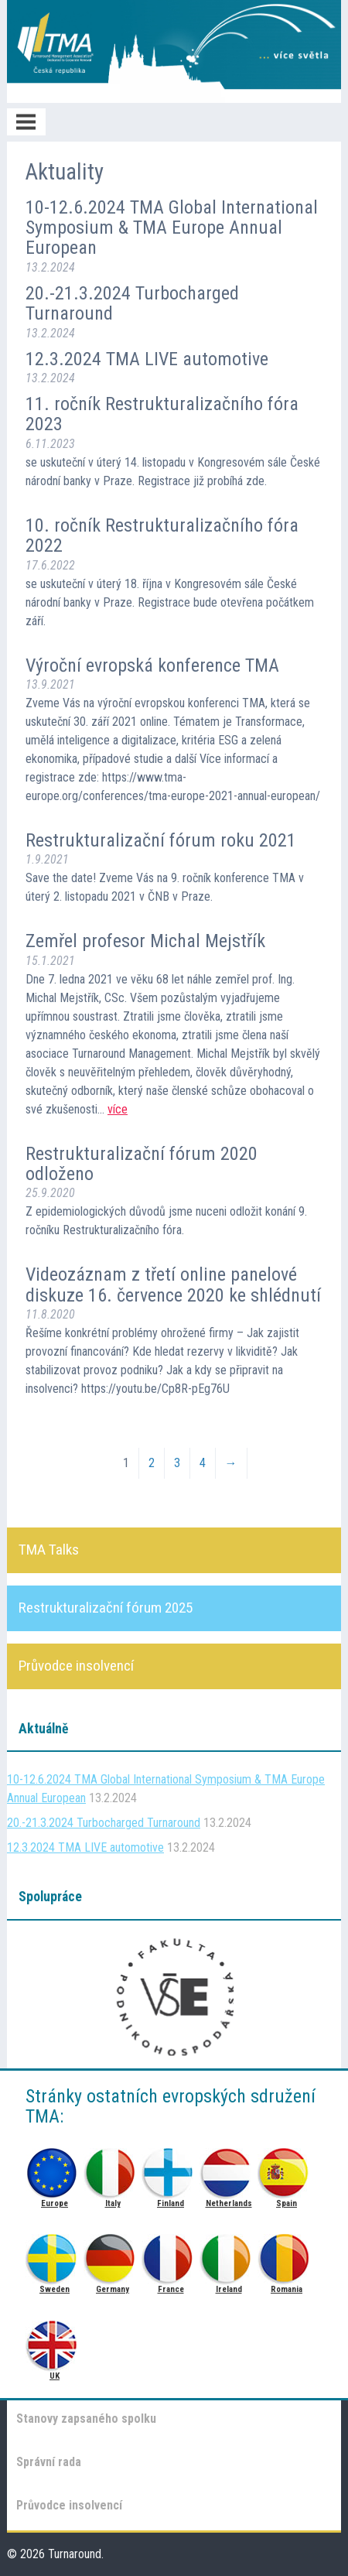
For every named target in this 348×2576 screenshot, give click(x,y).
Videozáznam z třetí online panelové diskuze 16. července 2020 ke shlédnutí (173, 1284)
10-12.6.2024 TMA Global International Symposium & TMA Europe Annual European (172, 228)
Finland (171, 2169)
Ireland (229, 2254)
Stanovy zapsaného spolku (86, 2418)
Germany (113, 2254)
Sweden (55, 2254)
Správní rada (48, 2462)
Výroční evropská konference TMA (152, 665)
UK (55, 2341)
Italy (113, 2169)
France (171, 2254)
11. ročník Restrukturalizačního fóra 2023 (162, 414)
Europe (55, 2169)
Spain (287, 2169)
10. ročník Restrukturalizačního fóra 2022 (162, 535)
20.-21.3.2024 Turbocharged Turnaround (132, 303)
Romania (287, 2254)
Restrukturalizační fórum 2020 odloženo (142, 1164)
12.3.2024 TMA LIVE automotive (147, 359)
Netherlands (229, 2169)
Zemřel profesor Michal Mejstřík (145, 941)
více (117, 1109)
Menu (26, 121)
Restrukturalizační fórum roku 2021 (161, 840)
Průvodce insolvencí (69, 2505)
